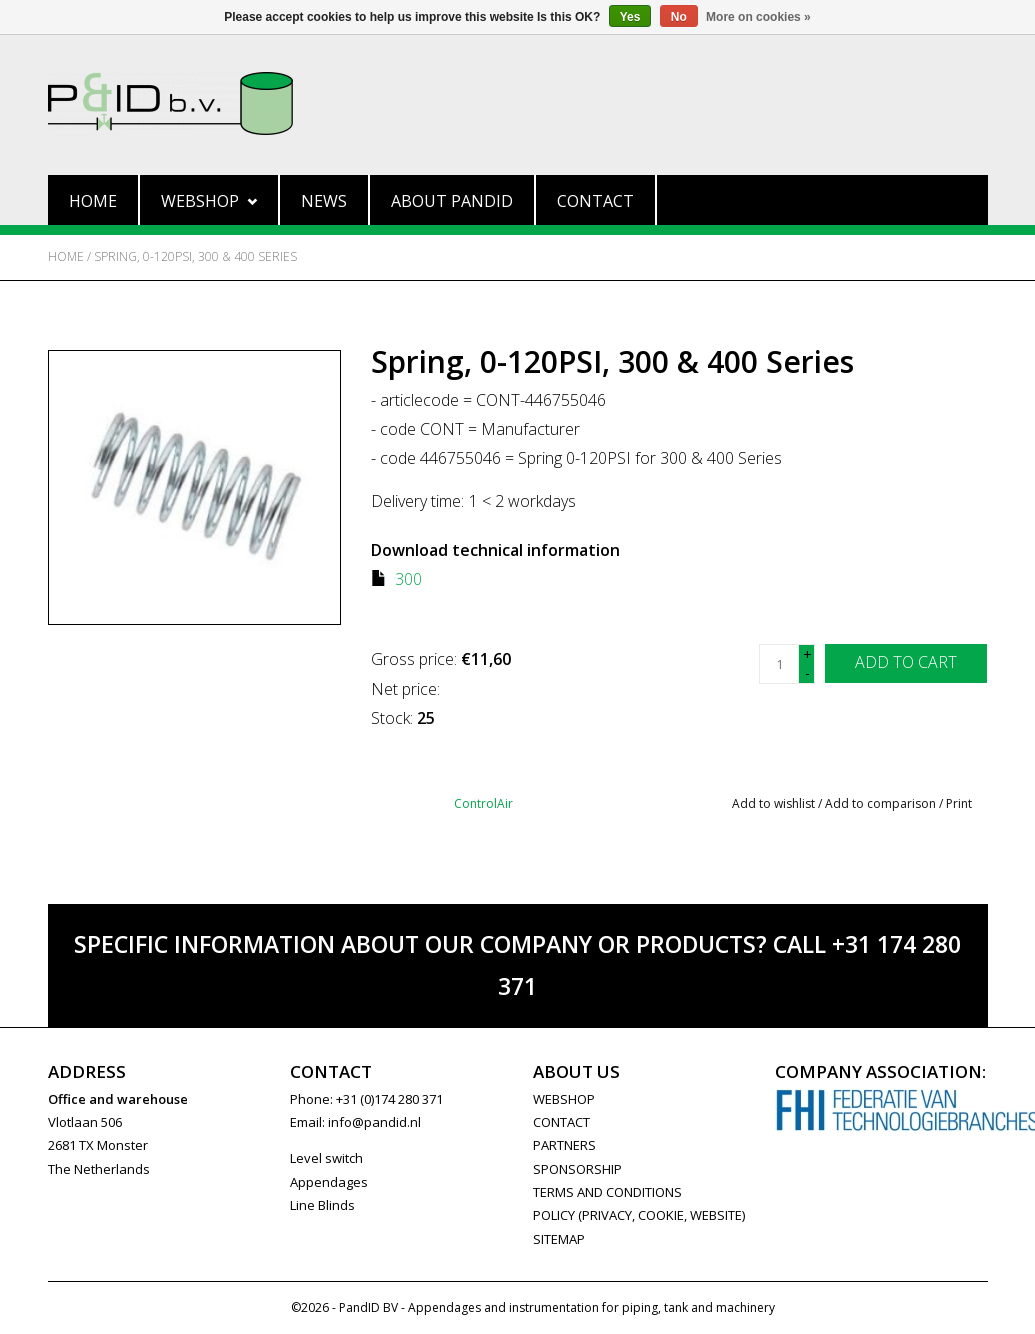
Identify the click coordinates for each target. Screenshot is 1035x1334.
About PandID (452, 201)
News (324, 201)
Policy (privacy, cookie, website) (639, 1215)
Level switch (326, 1158)
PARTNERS (564, 1145)
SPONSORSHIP (577, 1169)
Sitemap (559, 1239)
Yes (630, 17)
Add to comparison (882, 803)
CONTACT (561, 1122)
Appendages (329, 1182)
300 (408, 579)
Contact (595, 201)
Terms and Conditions (607, 1192)
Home (93, 201)
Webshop (209, 201)
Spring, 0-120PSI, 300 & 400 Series (195, 256)
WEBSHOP (564, 1099)
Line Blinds (322, 1205)
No (679, 17)
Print (959, 803)
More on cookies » (758, 17)
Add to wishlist (773, 803)
